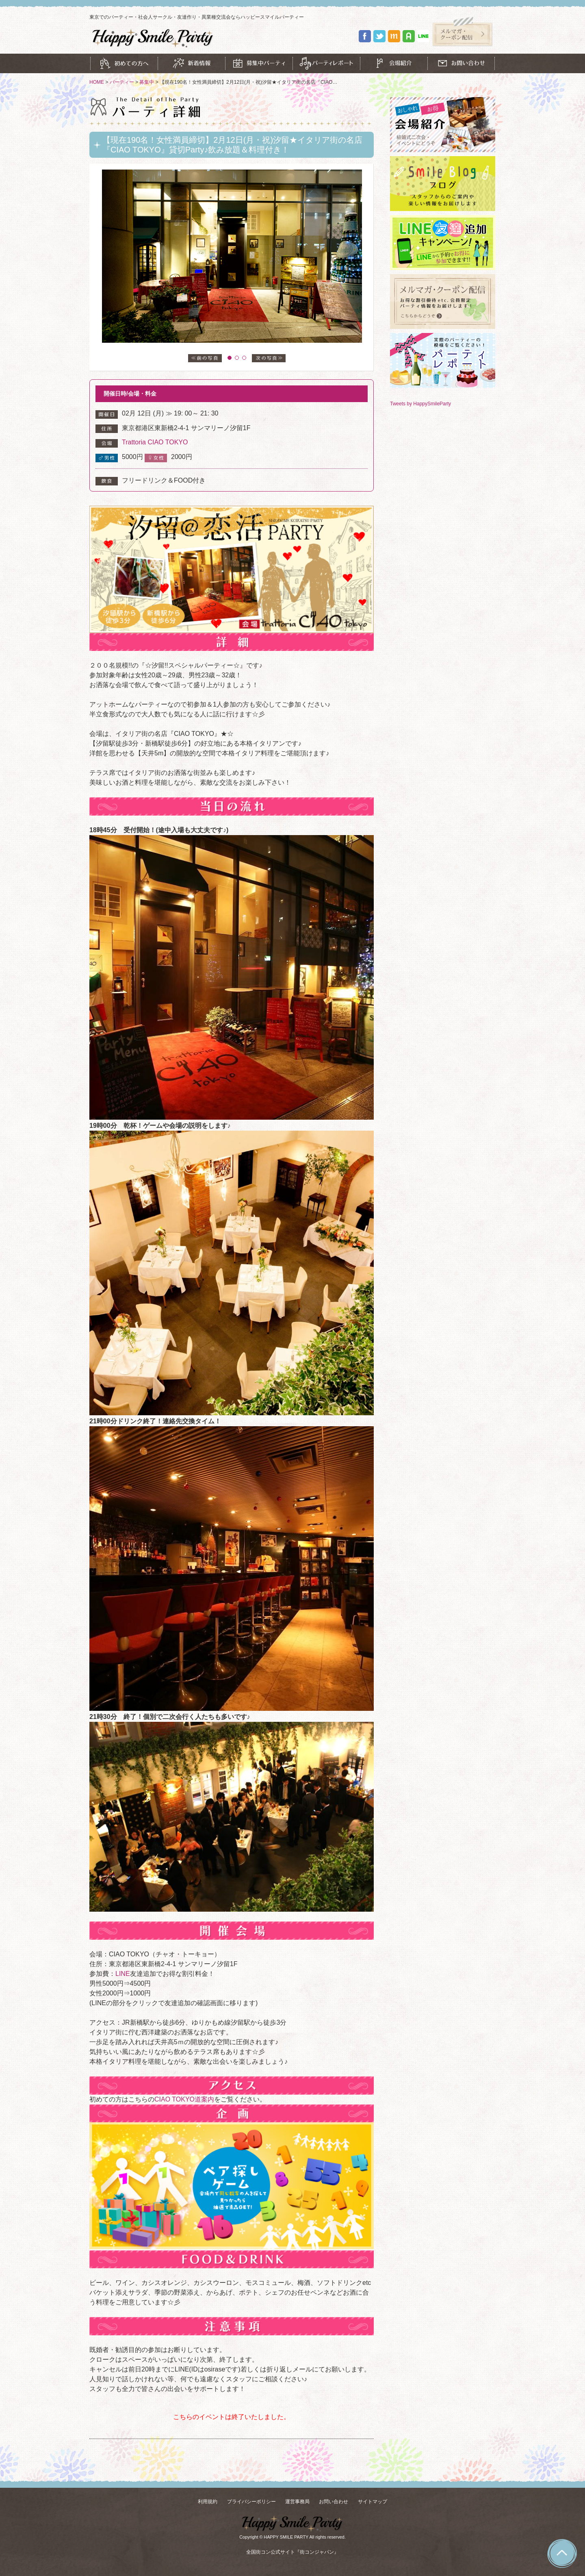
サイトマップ (372, 2501)
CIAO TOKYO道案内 (184, 2099)
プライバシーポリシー (251, 2501)
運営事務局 (297, 2501)
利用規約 (207, 2501)
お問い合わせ (333, 2501)
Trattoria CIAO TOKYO (155, 442)
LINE (122, 1973)
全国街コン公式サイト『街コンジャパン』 (292, 2552)
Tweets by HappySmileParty (420, 404)
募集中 (146, 82)
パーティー (122, 82)
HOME (96, 82)
